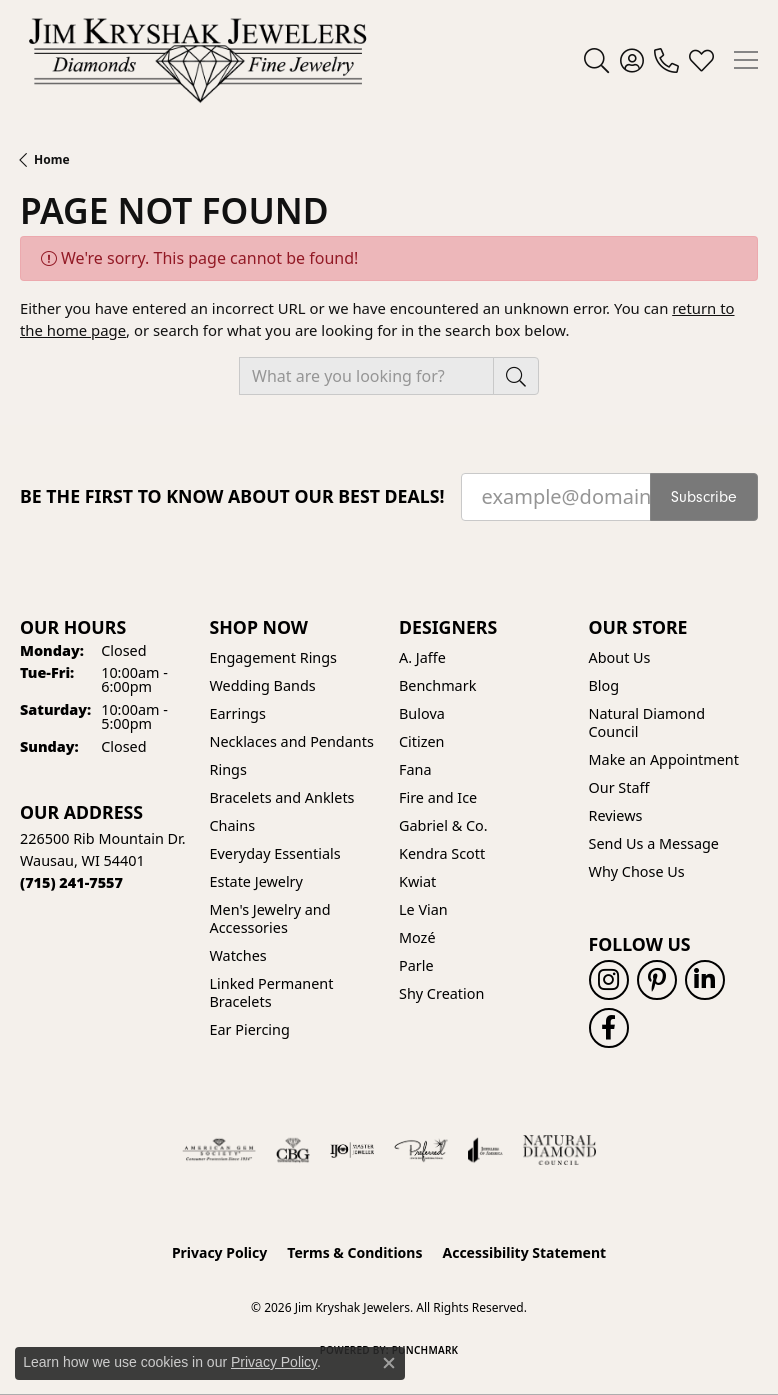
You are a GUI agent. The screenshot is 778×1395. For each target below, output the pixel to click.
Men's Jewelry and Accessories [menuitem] (270, 918)
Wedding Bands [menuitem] (263, 685)
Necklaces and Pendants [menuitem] (292, 741)
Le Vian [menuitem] (423, 909)
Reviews (616, 815)
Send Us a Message (654, 843)
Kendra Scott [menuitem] (442, 853)
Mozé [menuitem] (417, 937)
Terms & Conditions (354, 1252)
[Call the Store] (71, 882)
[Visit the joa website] (485, 1150)
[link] (666, 60)
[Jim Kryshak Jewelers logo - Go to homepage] (197, 60)
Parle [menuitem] (416, 965)
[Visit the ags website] (219, 1150)
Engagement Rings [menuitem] (274, 657)
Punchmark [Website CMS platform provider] (425, 1350)
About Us (620, 657)
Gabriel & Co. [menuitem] (443, 825)
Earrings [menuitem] (238, 713)
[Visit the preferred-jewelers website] (421, 1150)
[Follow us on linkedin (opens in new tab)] (705, 980)
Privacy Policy (219, 1252)
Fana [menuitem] (415, 769)
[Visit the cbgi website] (293, 1150)
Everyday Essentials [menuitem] (275, 853)
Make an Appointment (664, 759)
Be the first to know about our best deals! (232, 496)
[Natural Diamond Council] (559, 1150)
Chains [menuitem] (233, 825)
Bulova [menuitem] (422, 713)
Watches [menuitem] (238, 955)
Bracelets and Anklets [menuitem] (282, 797)
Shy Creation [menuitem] (441, 993)
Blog (604, 685)
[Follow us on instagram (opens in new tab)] (609, 980)
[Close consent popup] (389, 1363)
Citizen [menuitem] (422, 741)
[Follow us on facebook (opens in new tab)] (609, 1028)
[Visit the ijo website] (352, 1150)
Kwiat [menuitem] (417, 881)
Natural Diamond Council (647, 722)
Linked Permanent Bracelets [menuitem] (272, 992)
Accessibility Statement (524, 1252)
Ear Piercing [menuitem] (250, 1029)
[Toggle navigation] (746, 60)
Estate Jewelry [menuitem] (256, 881)
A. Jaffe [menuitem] (422, 657)
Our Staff (619, 787)
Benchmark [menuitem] (437, 685)
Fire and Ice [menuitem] (438, 797)
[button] (596, 60)
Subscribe (704, 497)
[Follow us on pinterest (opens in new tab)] (657, 980)
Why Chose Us (637, 871)
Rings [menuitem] (228, 769)
